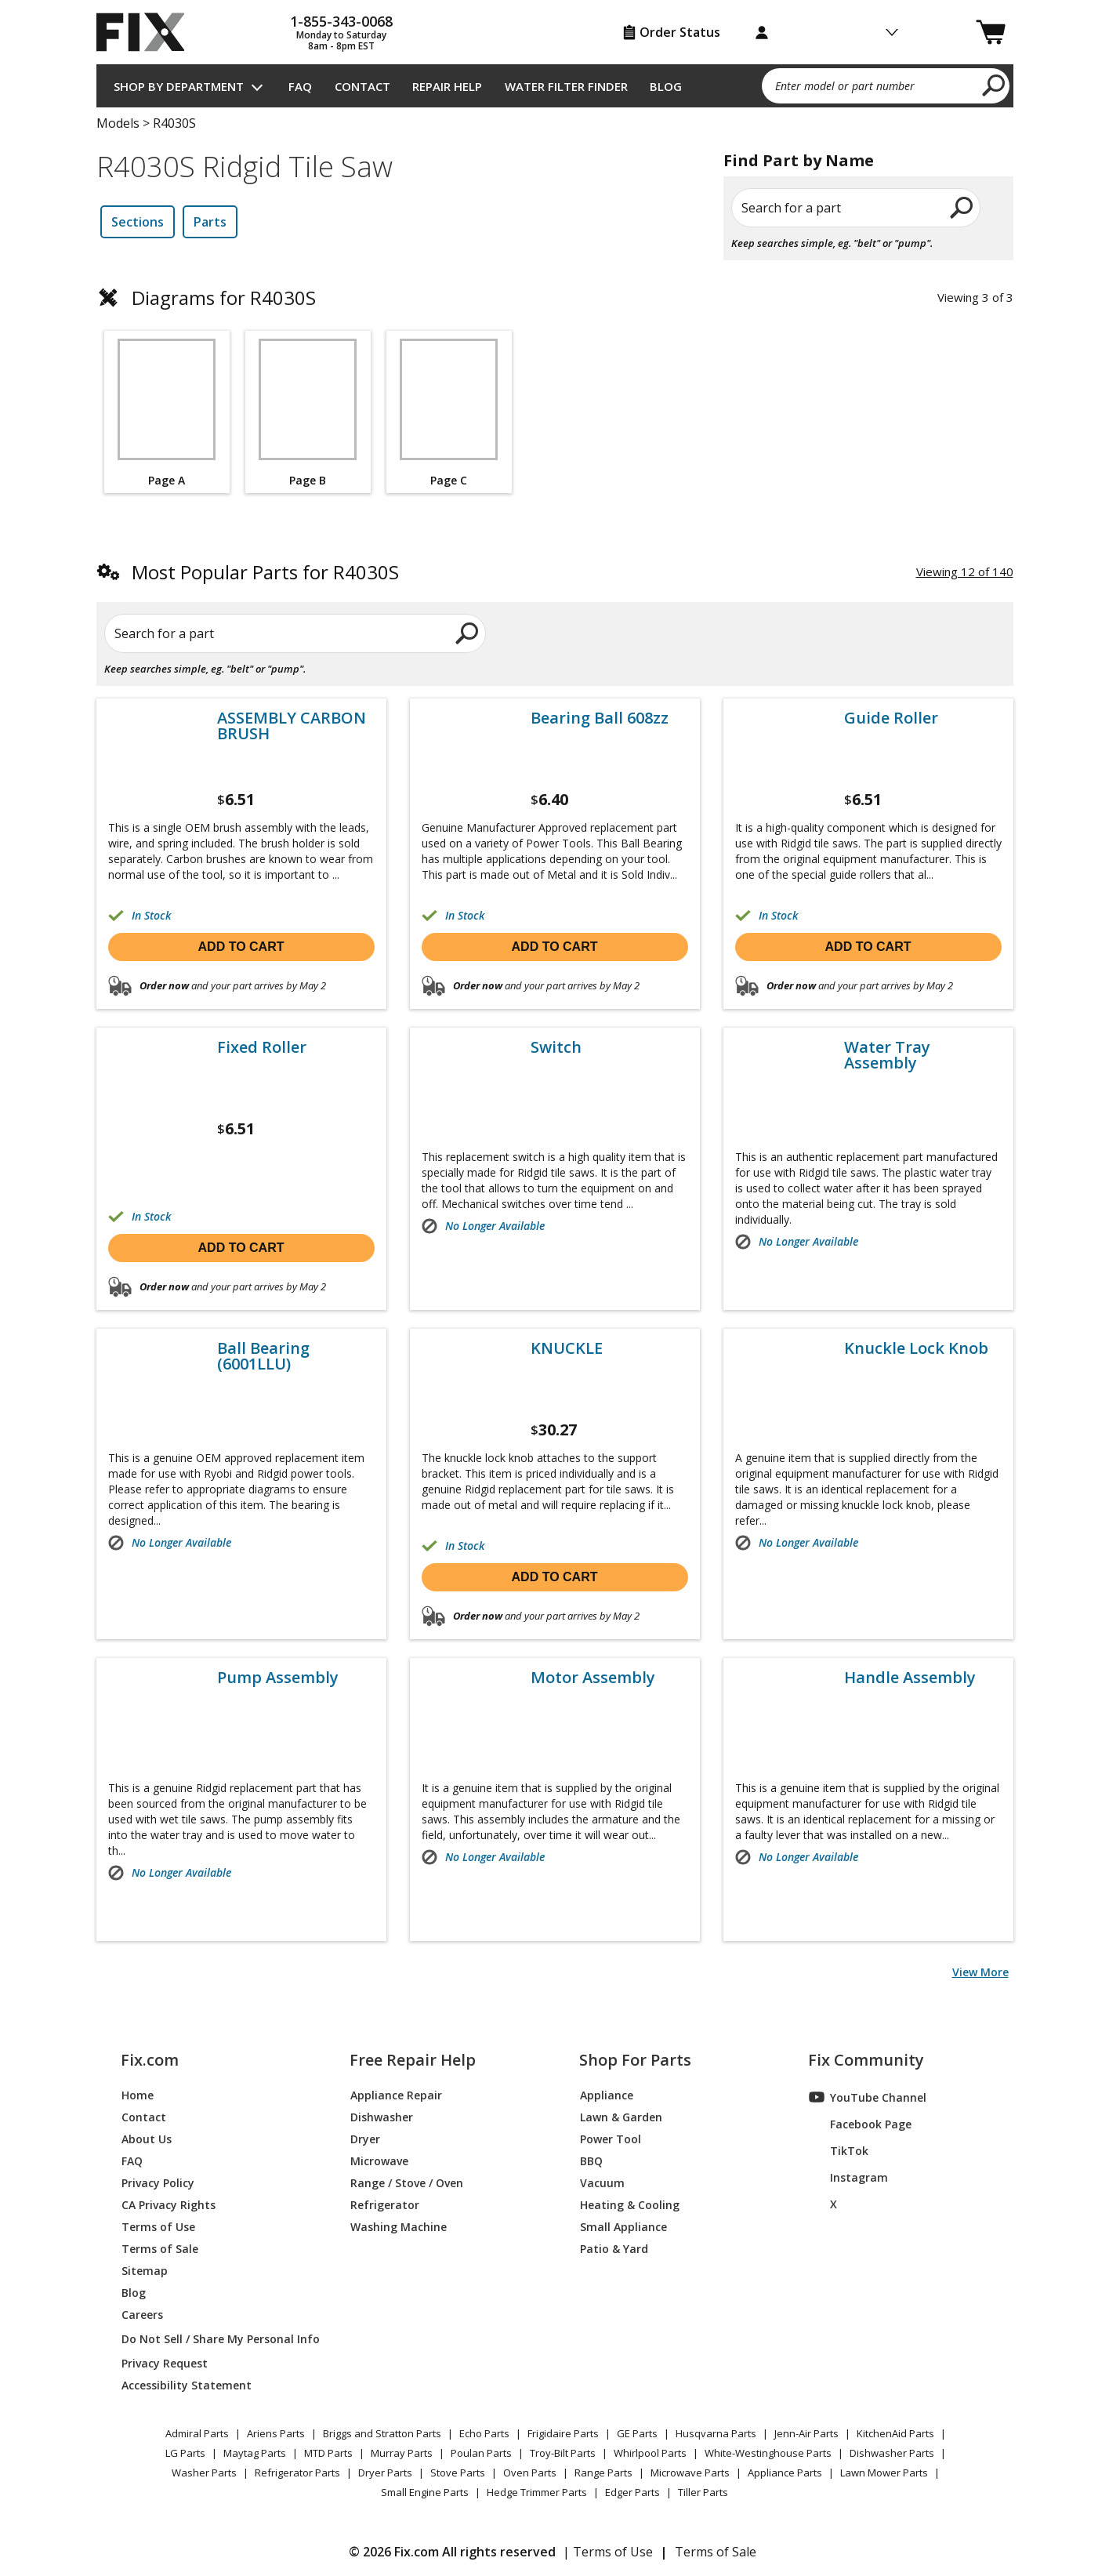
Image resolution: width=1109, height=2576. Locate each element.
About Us (146, 2138)
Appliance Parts (785, 2472)
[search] (994, 84)
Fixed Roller (261, 1047)
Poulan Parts (481, 2453)
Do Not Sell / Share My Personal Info (214, 2338)
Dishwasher (381, 2116)
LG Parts (185, 2453)
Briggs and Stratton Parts (382, 2433)
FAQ (300, 86)
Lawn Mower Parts (884, 2472)
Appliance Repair (396, 2094)
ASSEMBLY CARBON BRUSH (291, 726)
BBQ (591, 2160)
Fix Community (866, 2060)
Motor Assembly (593, 1677)
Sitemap (144, 2269)
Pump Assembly (278, 1677)
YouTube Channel (867, 2097)
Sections (137, 221)
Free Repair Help (413, 2060)
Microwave (379, 2160)
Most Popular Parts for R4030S (265, 572)
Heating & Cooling (630, 2204)
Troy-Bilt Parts (563, 2453)
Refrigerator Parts (297, 2472)
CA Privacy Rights (168, 2204)
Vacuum (602, 2182)
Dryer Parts (385, 2472)
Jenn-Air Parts (806, 2433)
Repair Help (447, 86)
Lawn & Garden (621, 2116)
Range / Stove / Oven (406, 2182)
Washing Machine (398, 2226)
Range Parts (603, 2472)
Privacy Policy (157, 2182)
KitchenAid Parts (895, 2433)
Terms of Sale (159, 2247)
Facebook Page (860, 2124)
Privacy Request (164, 2362)
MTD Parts (328, 2453)
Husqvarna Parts (716, 2433)
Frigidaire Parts (563, 2433)
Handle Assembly (910, 1677)
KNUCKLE (567, 1348)
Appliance (606, 2094)
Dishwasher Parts (892, 2453)
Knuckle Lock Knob (916, 1348)
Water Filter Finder (566, 86)
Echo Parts (484, 2433)
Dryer (365, 2138)
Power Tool (610, 2138)
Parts (210, 221)
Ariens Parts (276, 2433)
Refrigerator (384, 2204)
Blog (666, 86)
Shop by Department (179, 86)
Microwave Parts (690, 2472)
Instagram (848, 2177)
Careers (142, 2313)
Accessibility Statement (186, 2384)
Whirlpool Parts (650, 2453)
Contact (362, 86)
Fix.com (150, 2060)
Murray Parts (402, 2453)
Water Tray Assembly (887, 1055)
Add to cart (241, 946)
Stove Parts (457, 2472)
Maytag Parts (254, 2453)
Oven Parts (529, 2472)
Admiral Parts (197, 2433)
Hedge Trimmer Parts (537, 2492)
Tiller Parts (703, 2492)
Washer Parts (204, 2472)
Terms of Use (158, 2226)
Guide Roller (891, 718)
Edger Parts (632, 2492)
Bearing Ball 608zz (600, 718)
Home (137, 2094)
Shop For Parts (635, 2060)
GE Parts (637, 2433)
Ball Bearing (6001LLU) (263, 1356)
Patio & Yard (614, 2247)
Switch (556, 1047)
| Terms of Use (608, 2551)
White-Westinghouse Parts (768, 2453)
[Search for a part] (285, 633)
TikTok (838, 2150)
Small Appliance (623, 2226)
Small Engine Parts (425, 2492)
